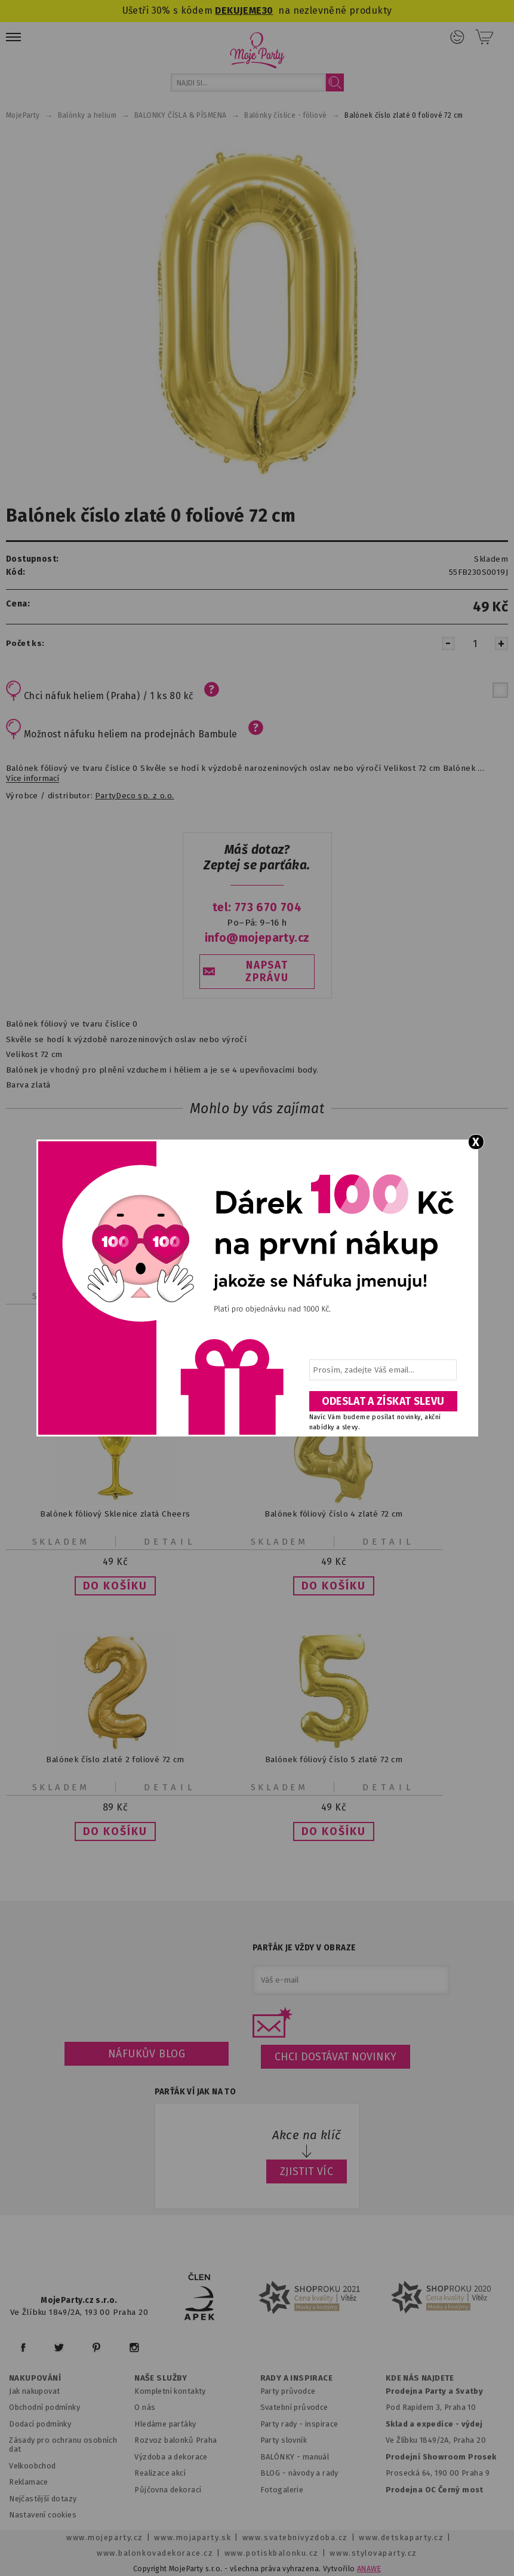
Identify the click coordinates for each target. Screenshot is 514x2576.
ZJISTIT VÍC (307, 2171)
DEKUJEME (238, 10)
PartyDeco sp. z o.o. (134, 796)
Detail (170, 1541)
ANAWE (369, 2569)
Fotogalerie (282, 2489)
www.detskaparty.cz (401, 2537)
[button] (115, 1585)
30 (267, 10)
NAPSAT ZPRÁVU (266, 971)
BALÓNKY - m (285, 2456)
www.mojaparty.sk (192, 2537)
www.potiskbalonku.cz (271, 2553)
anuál (319, 2456)
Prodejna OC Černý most (435, 2489)
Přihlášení (457, 37)
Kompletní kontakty (169, 2391)
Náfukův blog (146, 2053)
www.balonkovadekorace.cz (155, 2553)
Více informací (32, 778)
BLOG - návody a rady (299, 2472)
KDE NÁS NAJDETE (420, 2378)
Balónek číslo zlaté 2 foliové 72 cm (115, 1759)
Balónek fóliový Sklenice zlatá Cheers (115, 1514)
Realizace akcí (160, 2472)
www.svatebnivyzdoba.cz (295, 2537)
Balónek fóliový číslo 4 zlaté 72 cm (333, 1514)
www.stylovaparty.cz (373, 2553)
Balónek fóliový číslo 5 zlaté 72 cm (333, 1759)
